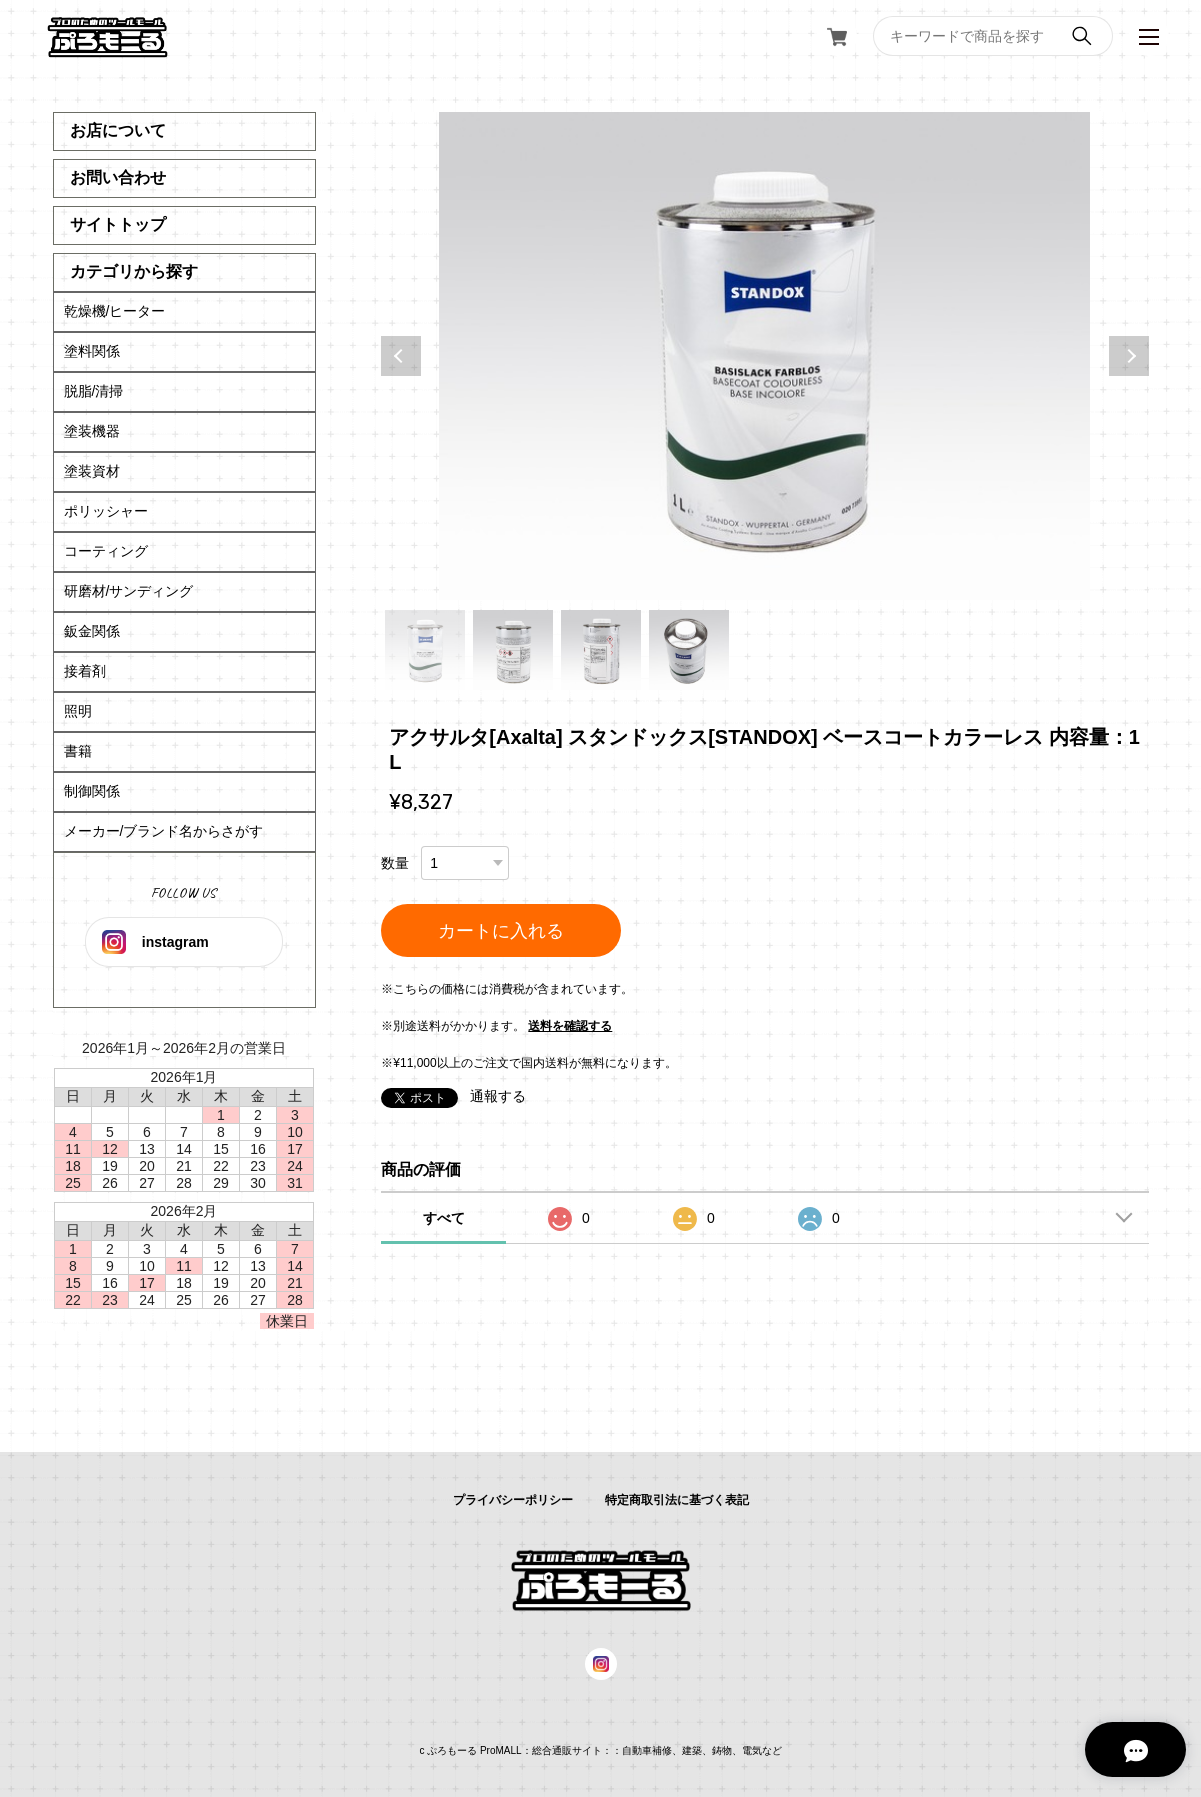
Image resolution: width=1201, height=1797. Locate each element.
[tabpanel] (764, 356)
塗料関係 (92, 351)
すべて (444, 1218)
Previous (401, 356)
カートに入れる (501, 931)
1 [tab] (425, 650)
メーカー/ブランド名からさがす (164, 831)
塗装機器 (92, 431)
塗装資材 (92, 471)
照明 (78, 711)
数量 (395, 863)
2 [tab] (513, 650)
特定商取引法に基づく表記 (677, 1500)
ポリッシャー (106, 511)
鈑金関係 (92, 631)
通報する (498, 1096)
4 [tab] (689, 650)
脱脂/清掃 (94, 391)
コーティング (106, 551)
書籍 (78, 751)
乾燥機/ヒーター (115, 311)
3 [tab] (601, 650)
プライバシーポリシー (513, 1500)
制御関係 (92, 791)
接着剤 (85, 671)
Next (1129, 356)
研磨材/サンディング (129, 591)
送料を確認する (570, 1026)
